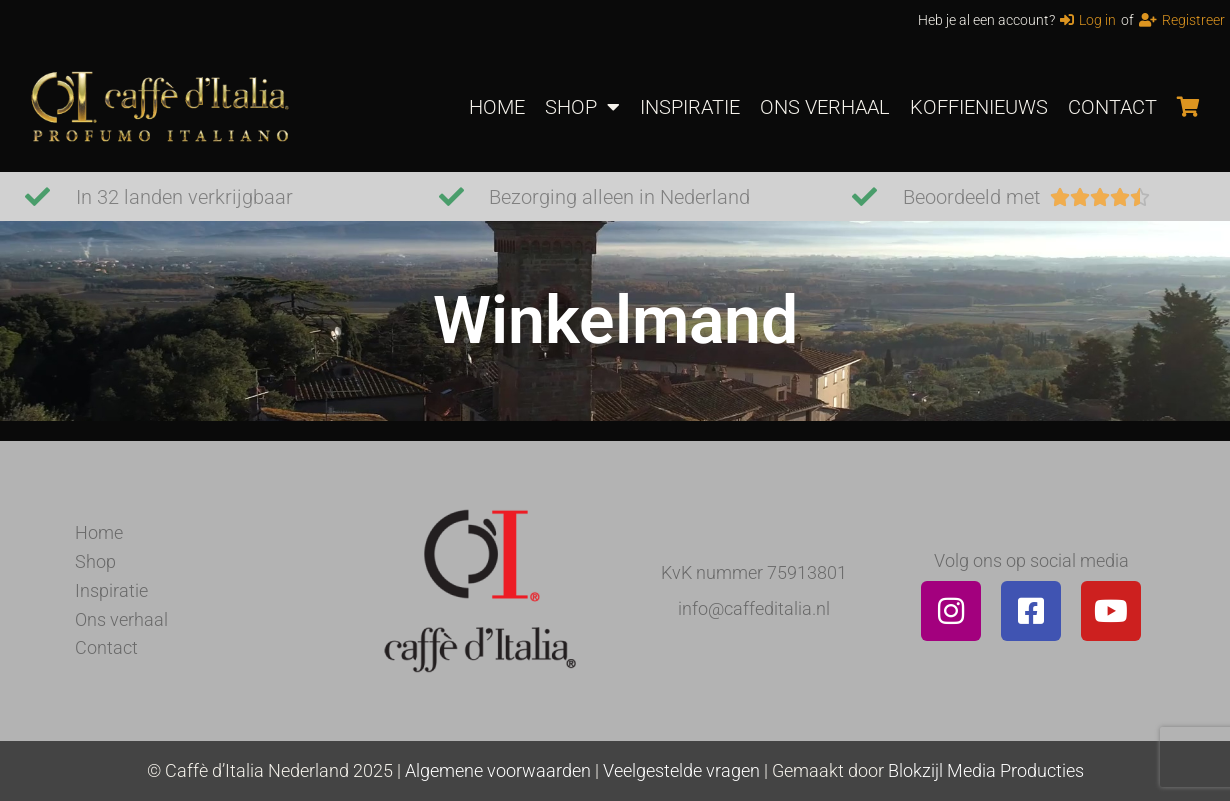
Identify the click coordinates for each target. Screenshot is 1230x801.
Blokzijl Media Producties (986, 770)
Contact (106, 647)
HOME (497, 107)
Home (99, 532)
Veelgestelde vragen (681, 770)
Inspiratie (111, 590)
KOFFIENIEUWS (979, 107)
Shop (95, 561)
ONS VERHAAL (825, 107)
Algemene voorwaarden (498, 770)
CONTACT (1112, 107)
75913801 (807, 572)
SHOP (582, 107)
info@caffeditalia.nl (754, 608)
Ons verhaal (121, 619)
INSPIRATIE (690, 107)
